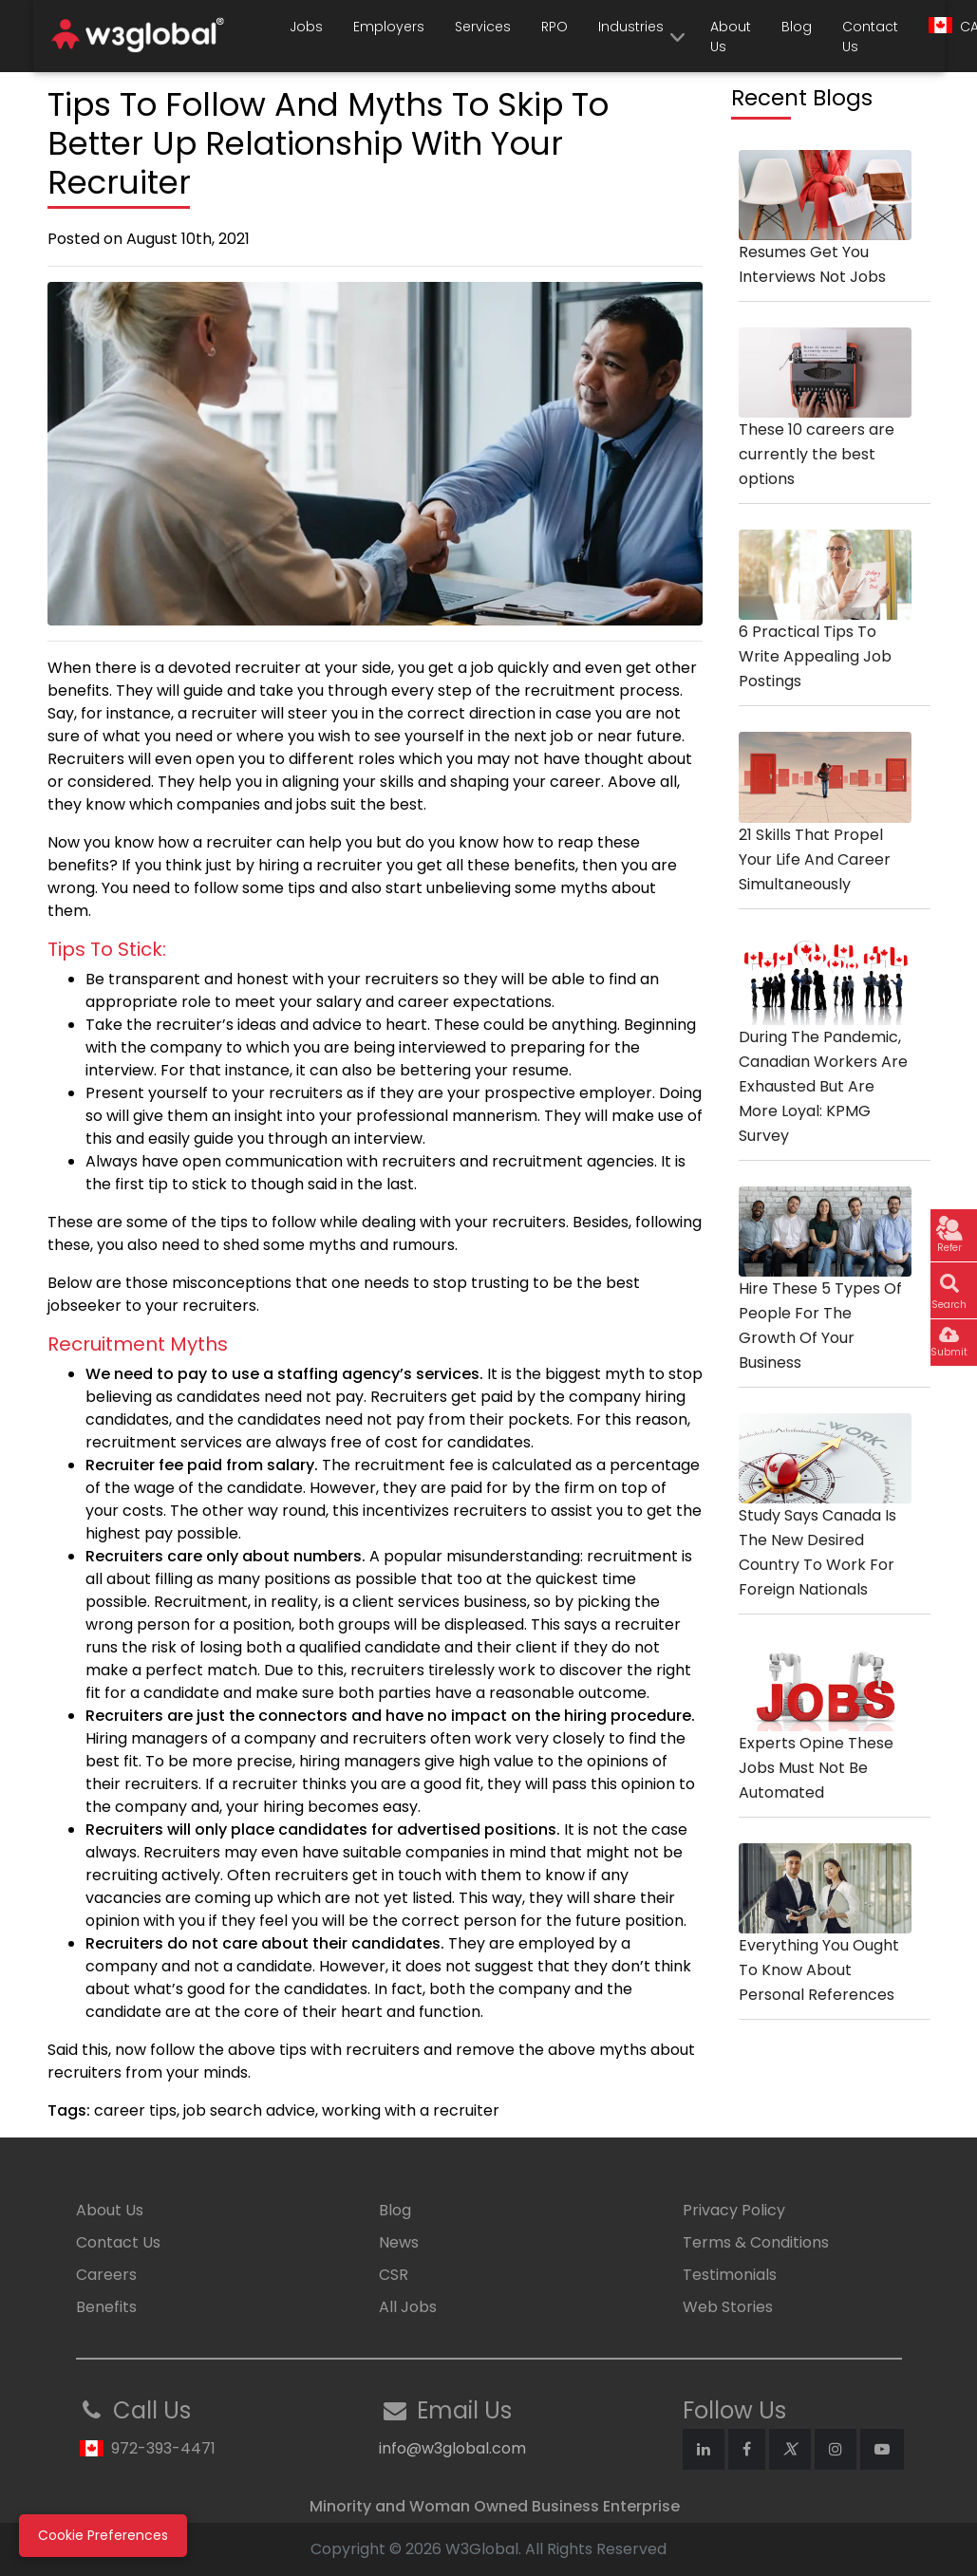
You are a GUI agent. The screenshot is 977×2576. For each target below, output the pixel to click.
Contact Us (870, 36)
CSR (393, 2275)
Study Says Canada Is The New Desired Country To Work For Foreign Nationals (825, 1523)
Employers (388, 26)
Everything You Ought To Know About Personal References (825, 1941)
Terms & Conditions (756, 2242)
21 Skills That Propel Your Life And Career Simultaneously (825, 829)
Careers (106, 2275)
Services (483, 26)
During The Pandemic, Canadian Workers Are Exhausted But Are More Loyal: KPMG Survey (825, 1057)
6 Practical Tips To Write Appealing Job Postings (825, 627)
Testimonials (730, 2275)
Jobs (306, 26)
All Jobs (408, 2307)
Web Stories (728, 2307)
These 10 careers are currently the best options (825, 425)
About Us (730, 36)
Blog (796, 26)
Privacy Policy (734, 2210)
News (399, 2242)
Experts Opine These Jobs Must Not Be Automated (825, 1737)
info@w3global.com (452, 2448)
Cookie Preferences (103, 2535)
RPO (554, 26)
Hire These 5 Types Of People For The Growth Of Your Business (825, 1296)
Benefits (106, 2307)
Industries (631, 26)
